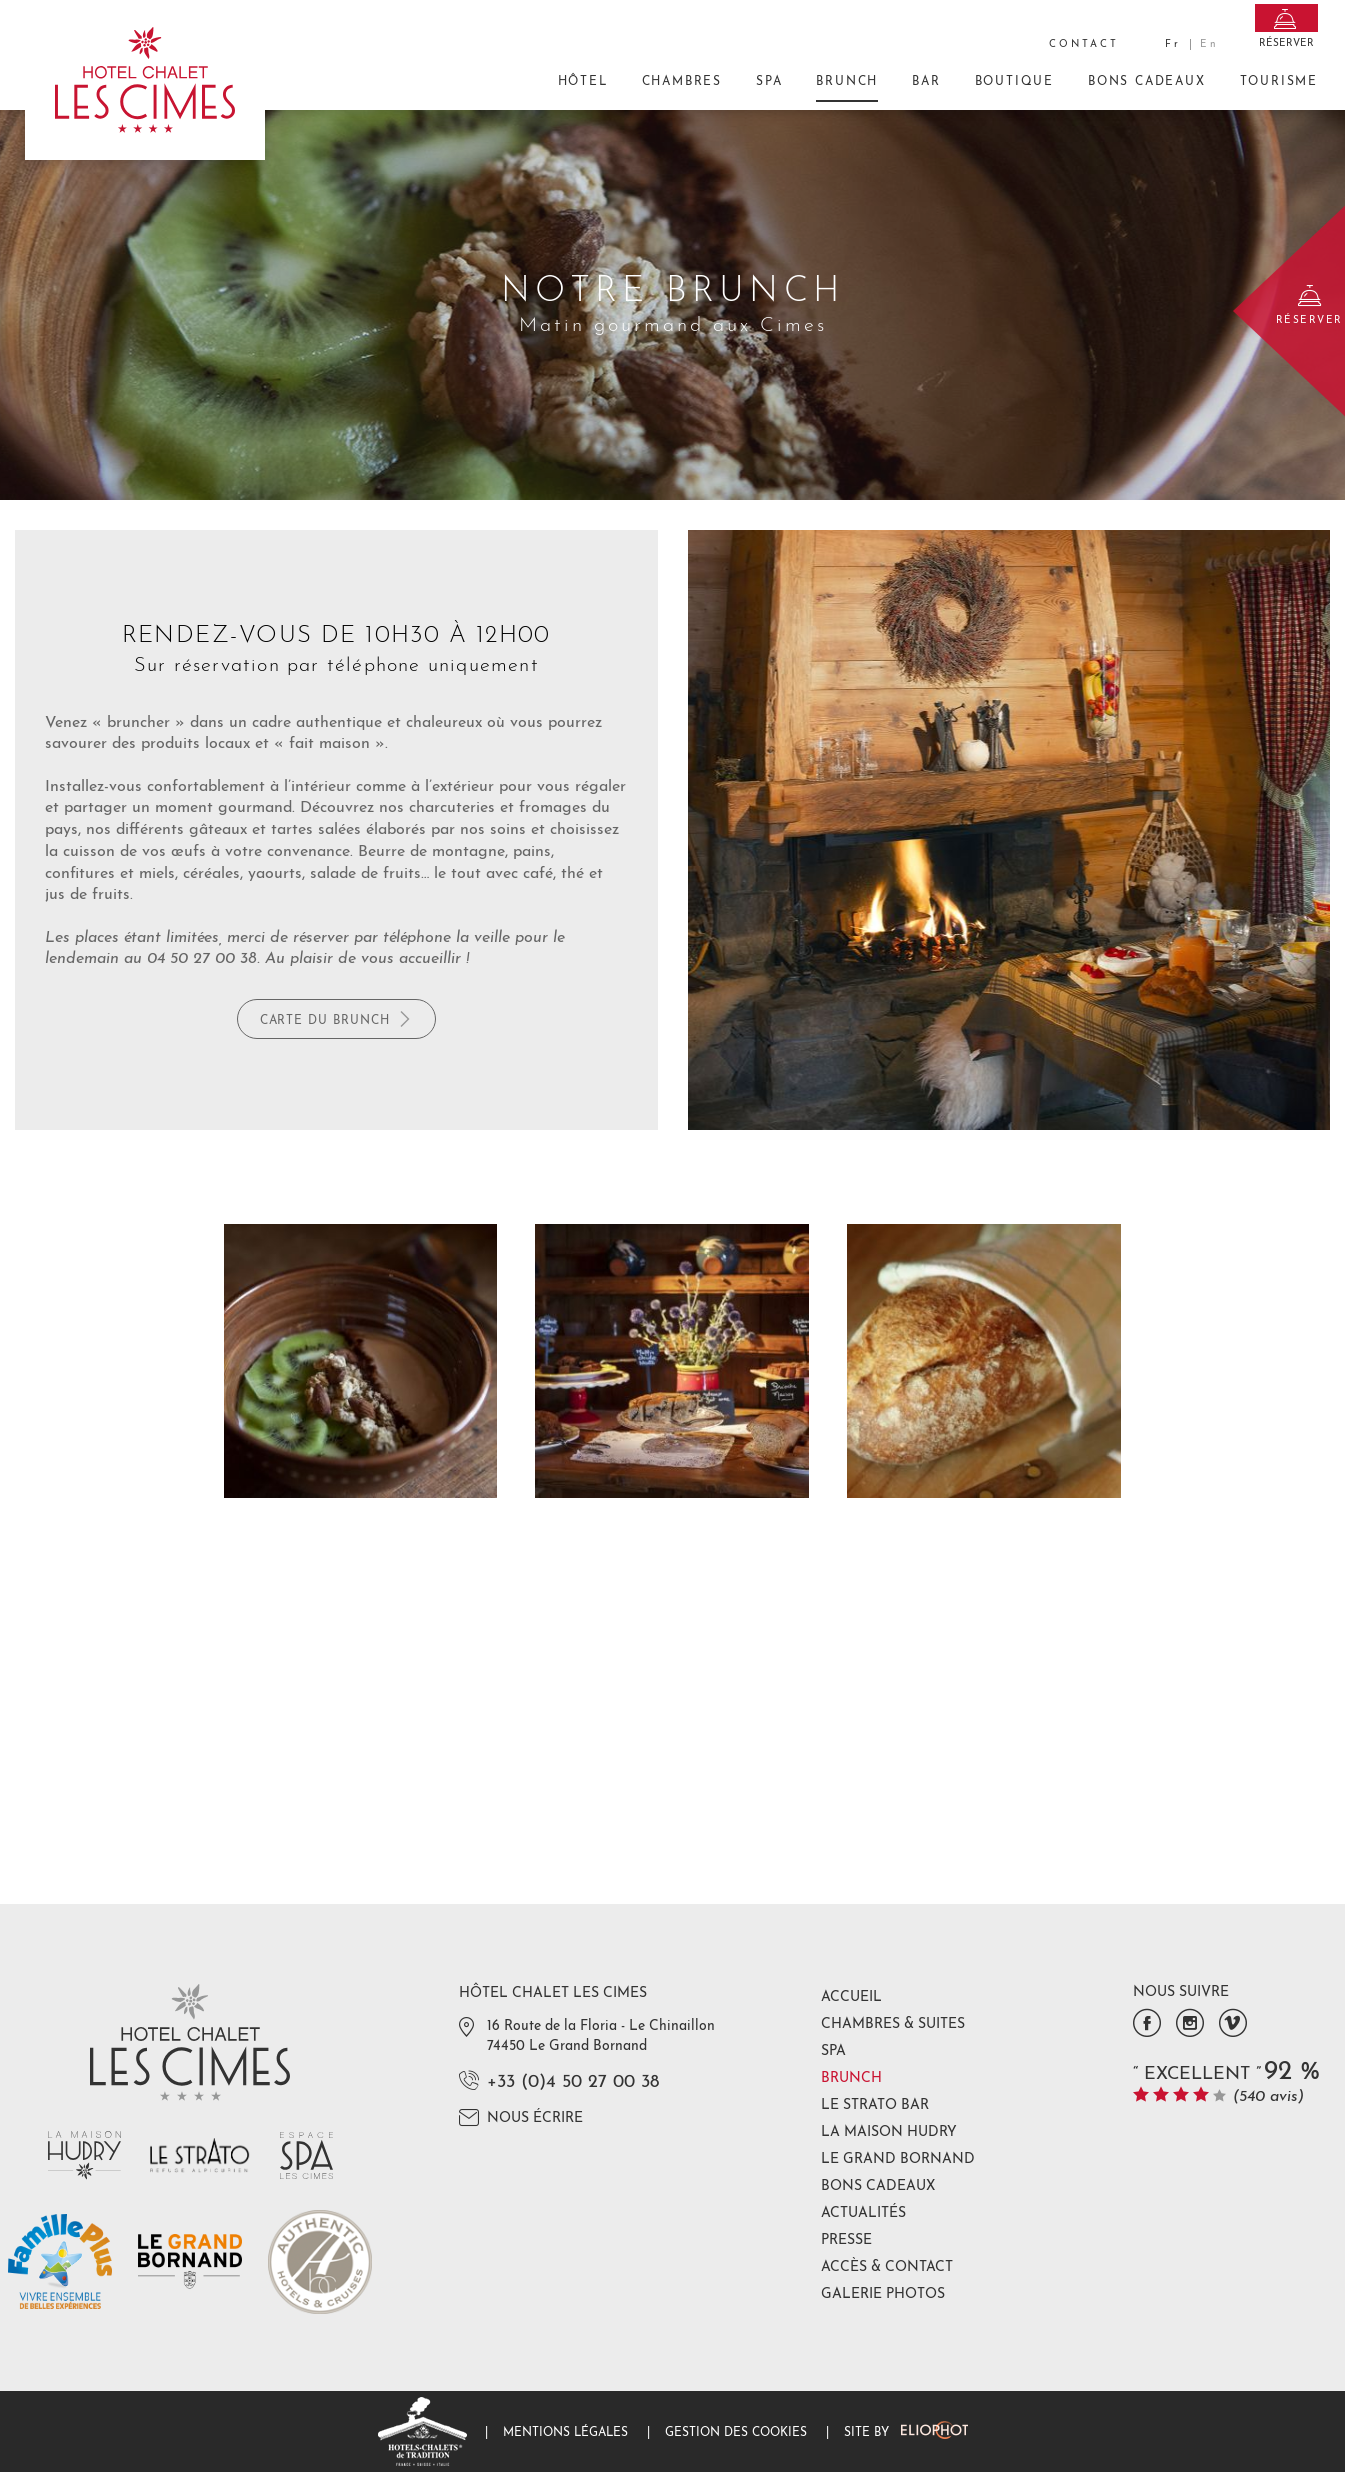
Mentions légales (565, 2433)
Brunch (847, 89)
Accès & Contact (887, 2267)
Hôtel (583, 82)
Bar (926, 82)
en (1209, 44)
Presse (846, 2240)
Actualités (863, 2213)
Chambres (682, 82)
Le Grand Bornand (898, 2159)
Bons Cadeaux (1147, 89)
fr (1173, 44)
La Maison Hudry (889, 2132)
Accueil (851, 1997)
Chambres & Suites (893, 2024)
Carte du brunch (336, 1019)
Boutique (1014, 82)
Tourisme (1279, 82)
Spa (769, 82)
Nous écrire (521, 2117)
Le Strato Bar (875, 2105)
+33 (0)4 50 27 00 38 (573, 2082)
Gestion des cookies (736, 2433)
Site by (906, 2433)
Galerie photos (883, 2294)
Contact (1084, 44)
